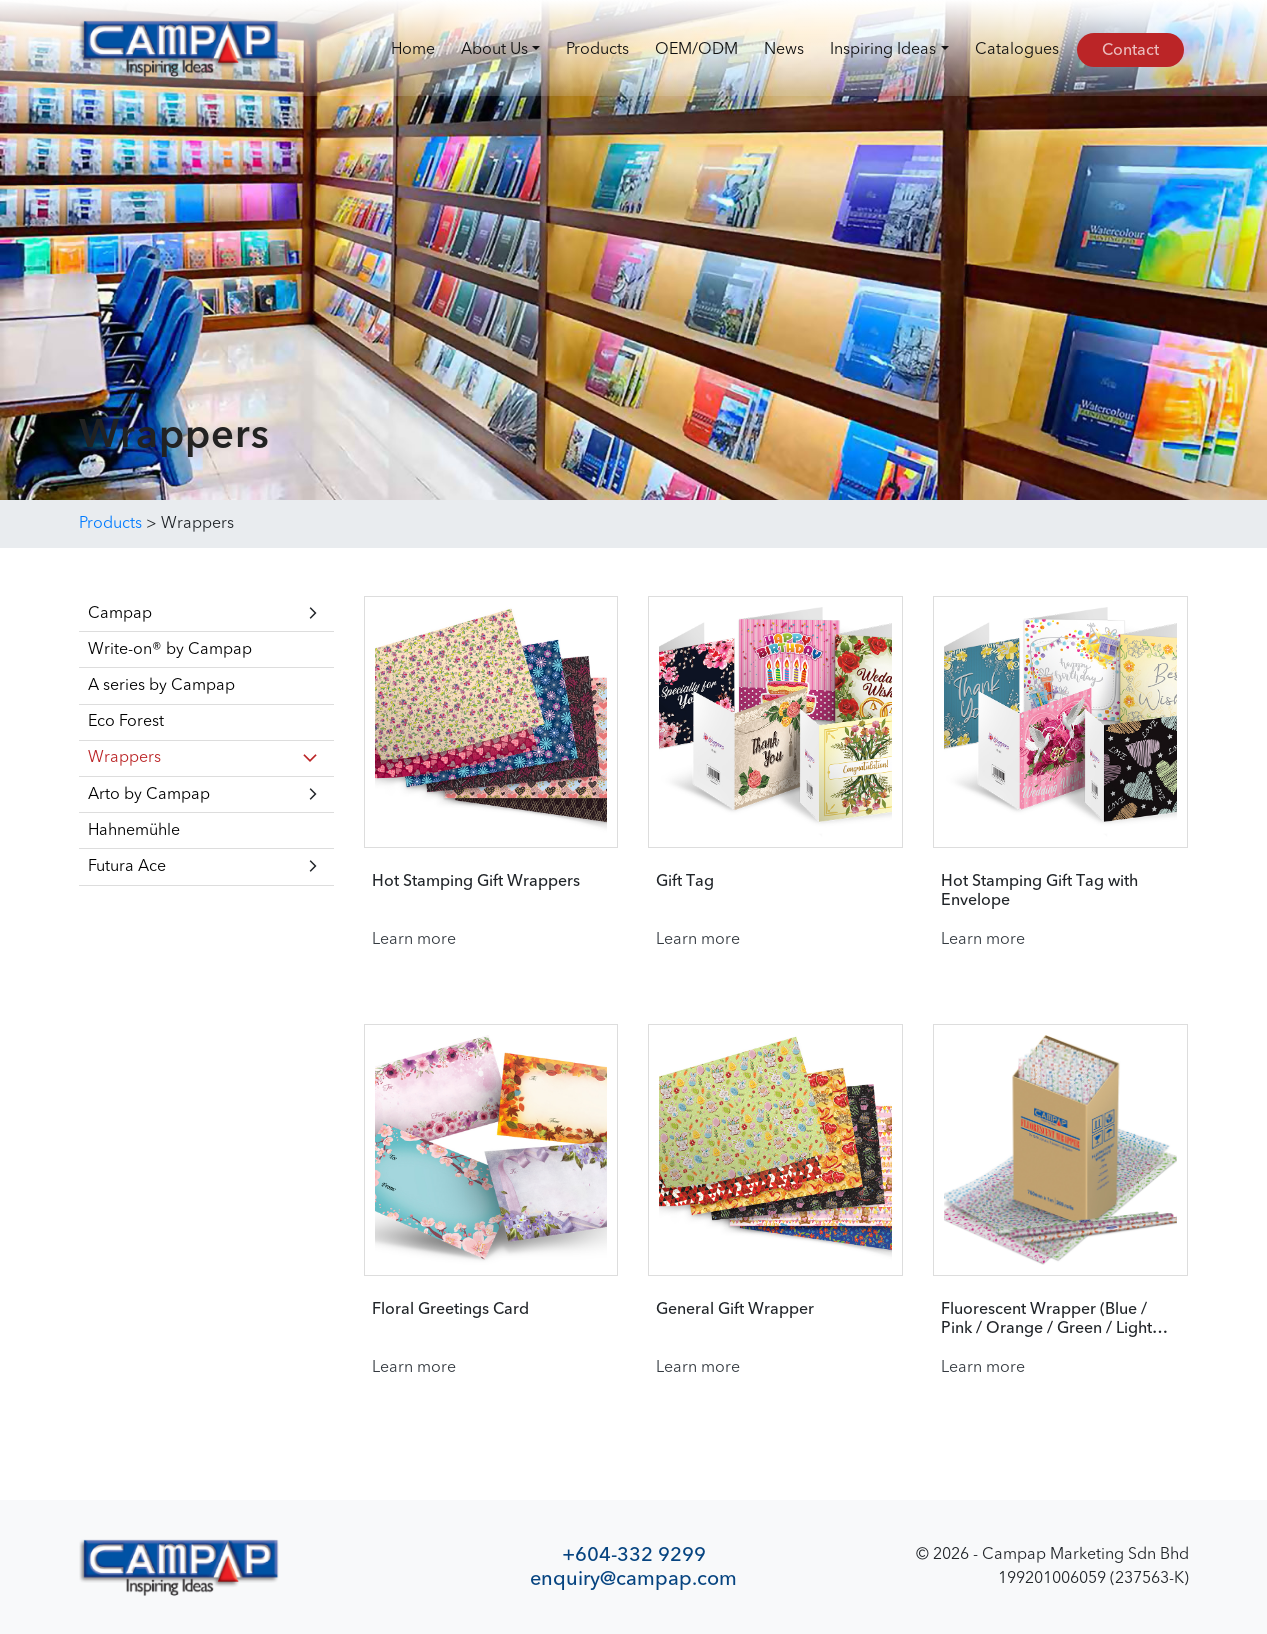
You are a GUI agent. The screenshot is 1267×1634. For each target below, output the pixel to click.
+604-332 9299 (634, 1554)
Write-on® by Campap (170, 650)
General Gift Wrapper (735, 1310)
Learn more (414, 940)
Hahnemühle (134, 831)
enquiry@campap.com (633, 1578)
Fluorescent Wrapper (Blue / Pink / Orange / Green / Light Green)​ (1046, 1320)
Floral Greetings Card (450, 1310)
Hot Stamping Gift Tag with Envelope (1039, 891)
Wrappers (124, 758)
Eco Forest (126, 722)
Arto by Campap (149, 795)
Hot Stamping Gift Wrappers (476, 882)
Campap (120, 614)
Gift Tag (685, 882)
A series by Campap (161, 686)
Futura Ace (127, 867)
